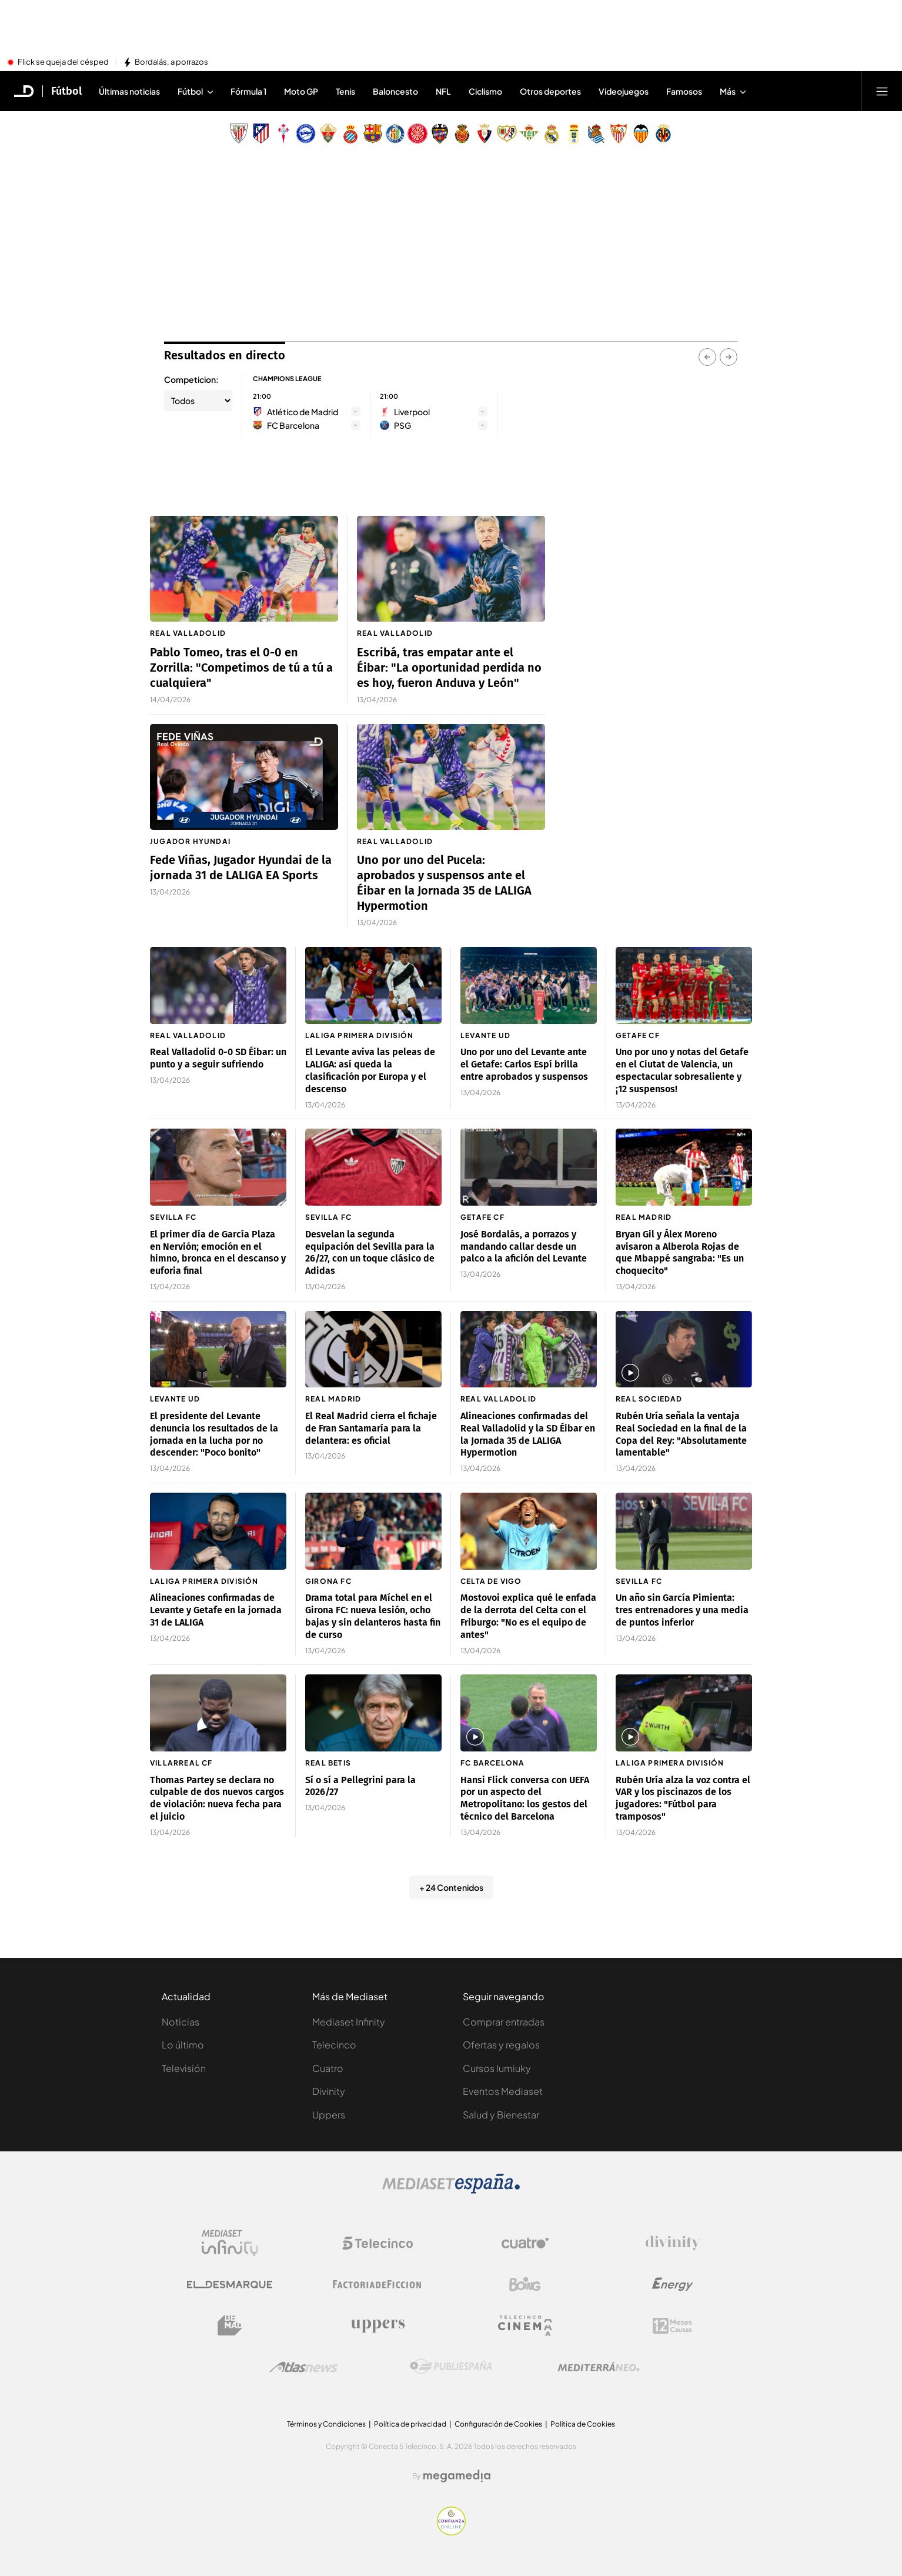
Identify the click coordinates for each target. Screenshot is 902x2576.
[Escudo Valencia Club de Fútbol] (641, 134)
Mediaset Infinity (348, 2022)
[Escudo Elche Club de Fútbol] (328, 134)
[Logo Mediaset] (451, 2190)
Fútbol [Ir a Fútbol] (66, 91)
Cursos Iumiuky (497, 2068)
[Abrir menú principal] (882, 91)
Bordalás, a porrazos (171, 62)
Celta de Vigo (491, 1581)
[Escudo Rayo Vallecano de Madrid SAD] (507, 134)
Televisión (184, 2068)
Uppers (328, 2114)
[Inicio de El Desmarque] (24, 91)
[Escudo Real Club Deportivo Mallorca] (462, 134)
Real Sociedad (649, 1398)
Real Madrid (644, 1217)
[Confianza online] (451, 2531)
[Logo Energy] (672, 2284)
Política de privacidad (410, 2424)
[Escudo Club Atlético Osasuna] (485, 134)
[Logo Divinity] (673, 2243)
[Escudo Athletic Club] (239, 134)
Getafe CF (638, 1035)
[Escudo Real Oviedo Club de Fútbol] (574, 134)
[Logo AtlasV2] (303, 2367)
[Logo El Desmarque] (229, 2284)
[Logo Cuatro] (525, 2243)
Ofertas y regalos (501, 2044)
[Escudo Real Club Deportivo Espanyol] (350, 134)
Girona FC (328, 1581)
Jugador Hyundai (190, 841)
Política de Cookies (582, 2424)
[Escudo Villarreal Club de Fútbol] (663, 134)
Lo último (183, 2044)
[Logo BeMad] (230, 2325)
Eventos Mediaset (503, 2091)
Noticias (180, 2022)
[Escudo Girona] (417, 134)
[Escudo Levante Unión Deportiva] (440, 134)
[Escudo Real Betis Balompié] (529, 134)
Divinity (328, 2091)
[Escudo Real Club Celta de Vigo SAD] (283, 134)
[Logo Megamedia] (456, 2476)
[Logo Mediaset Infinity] (230, 2243)
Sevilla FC (173, 1217)
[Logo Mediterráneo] (598, 2366)
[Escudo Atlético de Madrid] (261, 134)
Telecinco (334, 2044)
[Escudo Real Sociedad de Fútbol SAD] (596, 134)
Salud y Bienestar (501, 2114)
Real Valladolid (188, 633)
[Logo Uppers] (377, 2325)
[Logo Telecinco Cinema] (525, 2326)
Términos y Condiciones (326, 2424)
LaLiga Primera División (359, 1035)
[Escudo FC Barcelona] (373, 134)
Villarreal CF (181, 1763)
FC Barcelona (492, 1763)
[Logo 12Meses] (672, 2326)
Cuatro (327, 2068)
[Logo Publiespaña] (451, 2366)
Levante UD (485, 1035)
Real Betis (328, 1763)
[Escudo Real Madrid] (552, 134)
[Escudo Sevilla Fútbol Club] (619, 134)
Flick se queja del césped (63, 62)
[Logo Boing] (525, 2284)
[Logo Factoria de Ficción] (377, 2284)
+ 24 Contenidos (451, 1887)
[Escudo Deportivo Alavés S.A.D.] (306, 134)
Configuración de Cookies (498, 2424)
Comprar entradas (503, 2022)
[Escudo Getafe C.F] (395, 134)
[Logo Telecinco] (377, 2243)
